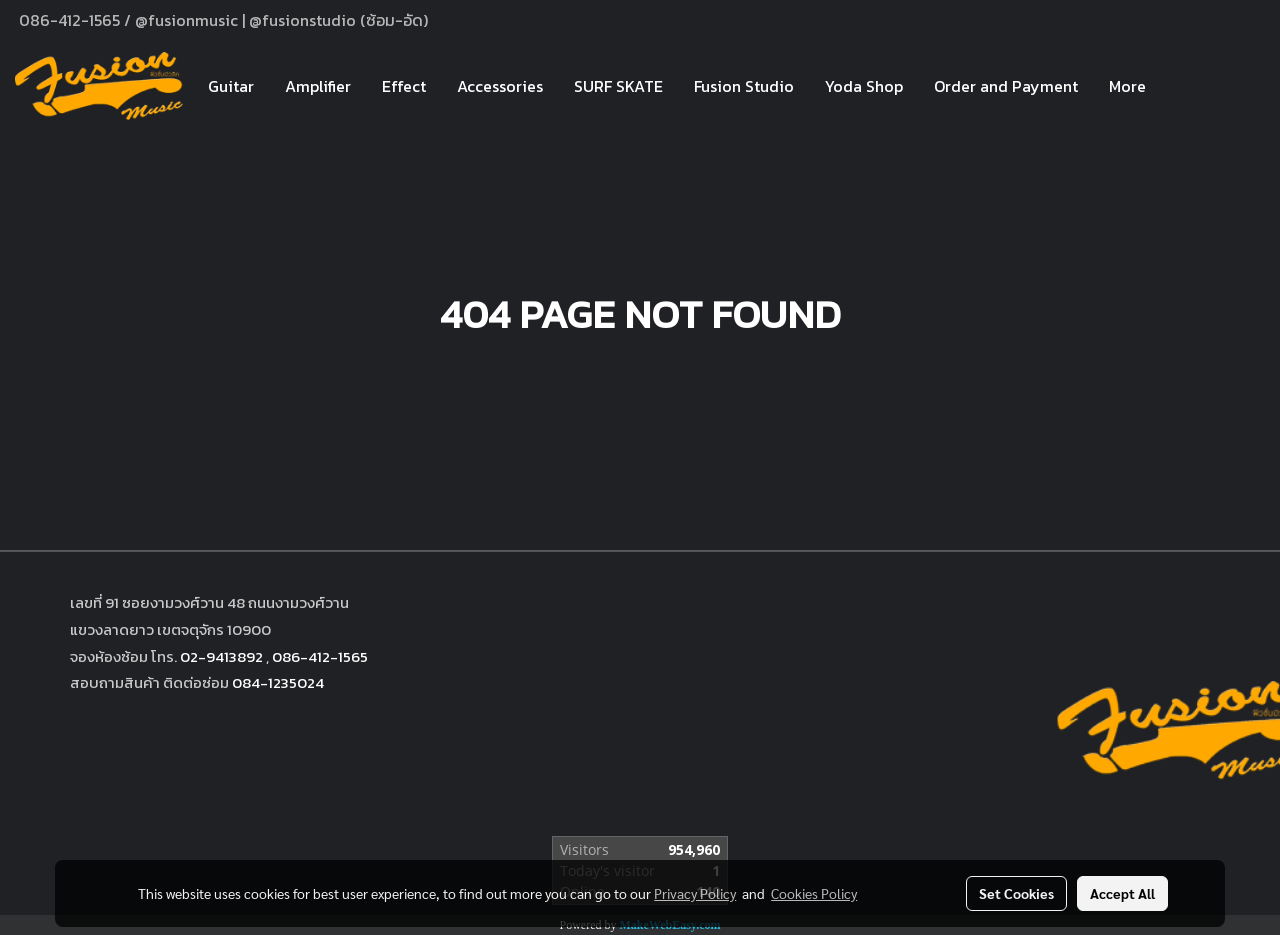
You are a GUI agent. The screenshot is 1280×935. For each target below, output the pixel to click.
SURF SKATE (618, 86)
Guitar (231, 86)
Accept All (1122, 893)
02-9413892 (221, 656)
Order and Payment (1006, 86)
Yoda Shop (864, 86)
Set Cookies (1016, 893)
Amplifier (318, 86)
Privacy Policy (695, 893)
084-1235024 (278, 682)
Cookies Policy (814, 893)
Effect (404, 86)
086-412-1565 (320, 656)
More (1127, 86)
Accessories (500, 86)
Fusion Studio (744, 86)
